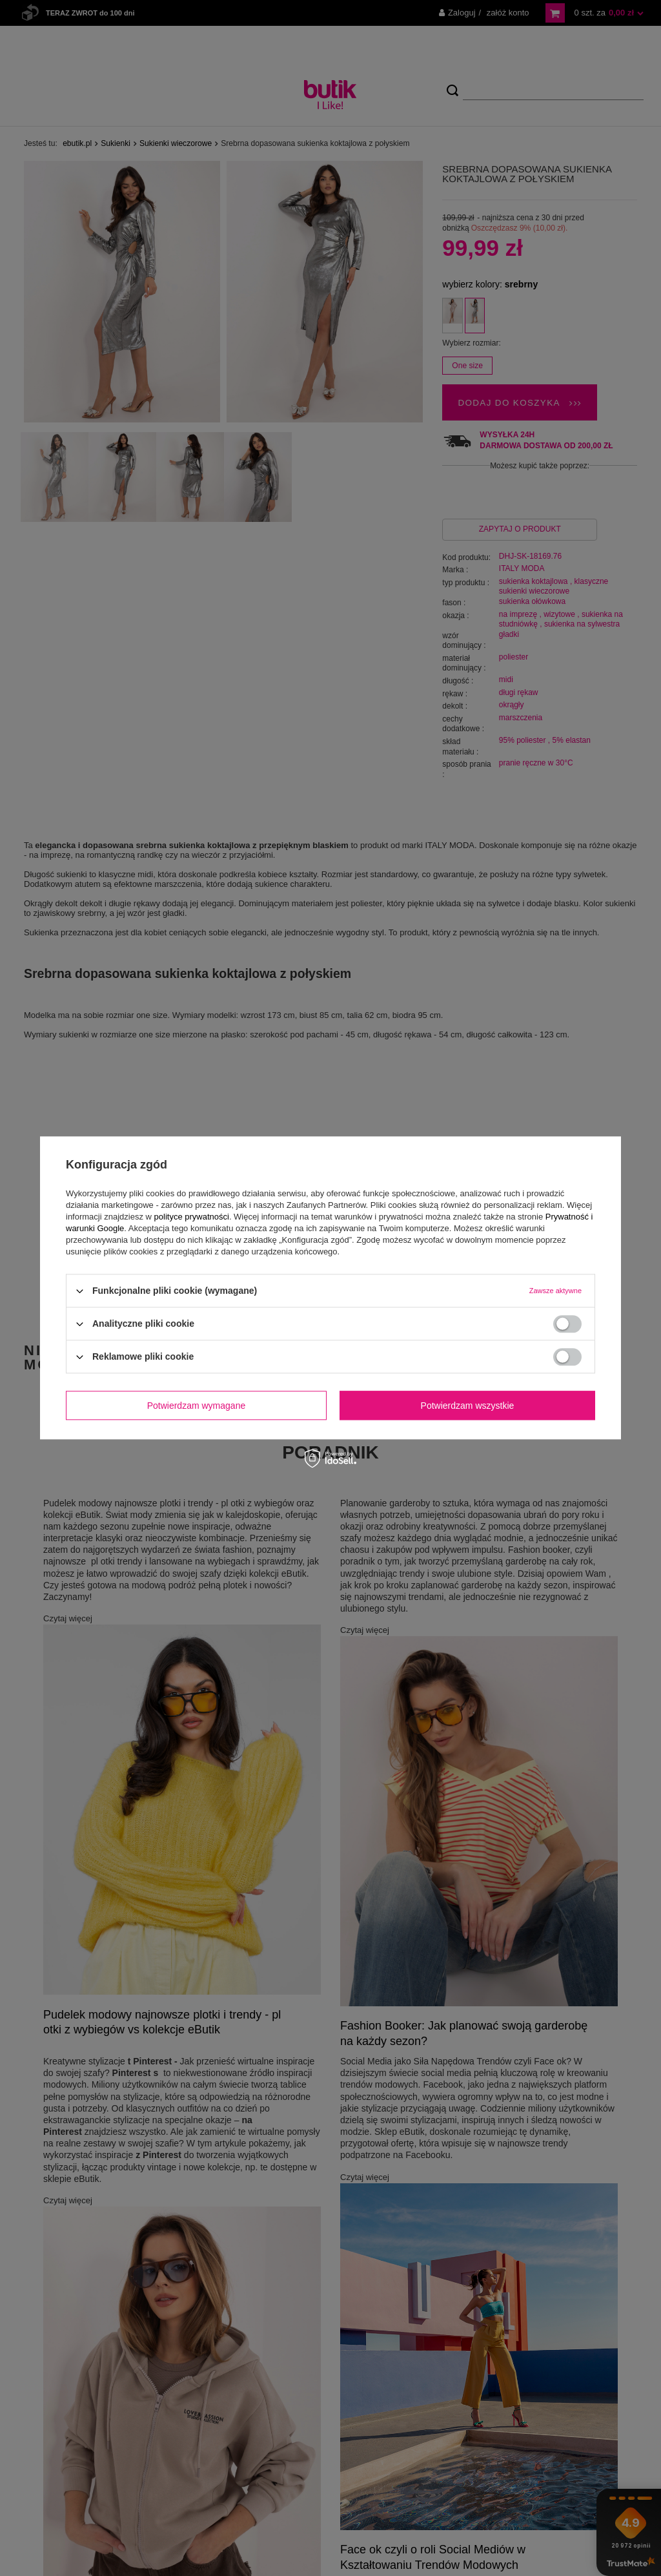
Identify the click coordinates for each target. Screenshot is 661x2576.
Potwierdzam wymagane (196, 1405)
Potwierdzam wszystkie (467, 1405)
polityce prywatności (191, 1216)
